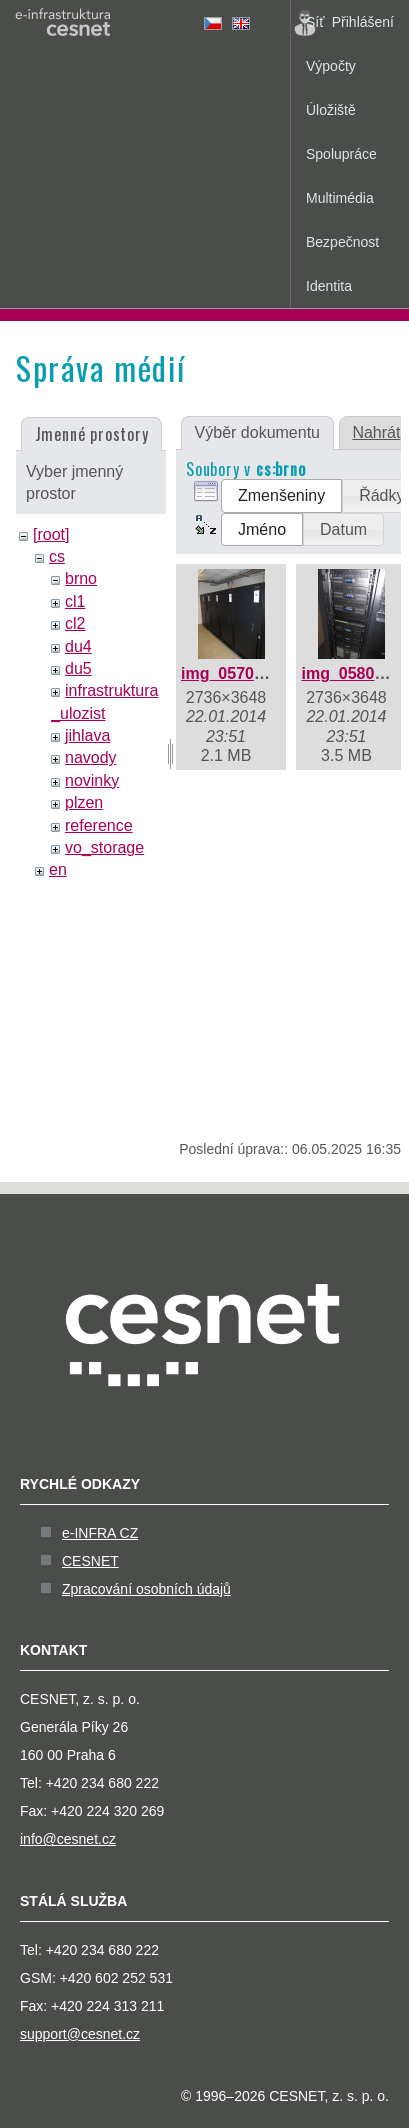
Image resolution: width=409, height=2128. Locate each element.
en (58, 869)
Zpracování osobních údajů (146, 1589)
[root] (51, 534)
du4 (78, 646)
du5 (78, 668)
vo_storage (104, 847)
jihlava (87, 735)
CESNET (90, 1561)
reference (99, 825)
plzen (84, 802)
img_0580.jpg (351, 673)
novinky (92, 780)
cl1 (75, 601)
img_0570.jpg (231, 673)
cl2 (75, 623)
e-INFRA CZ (100, 1533)
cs (57, 556)
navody (91, 757)
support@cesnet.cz (80, 2034)
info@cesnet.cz (68, 1839)
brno (81, 578)
